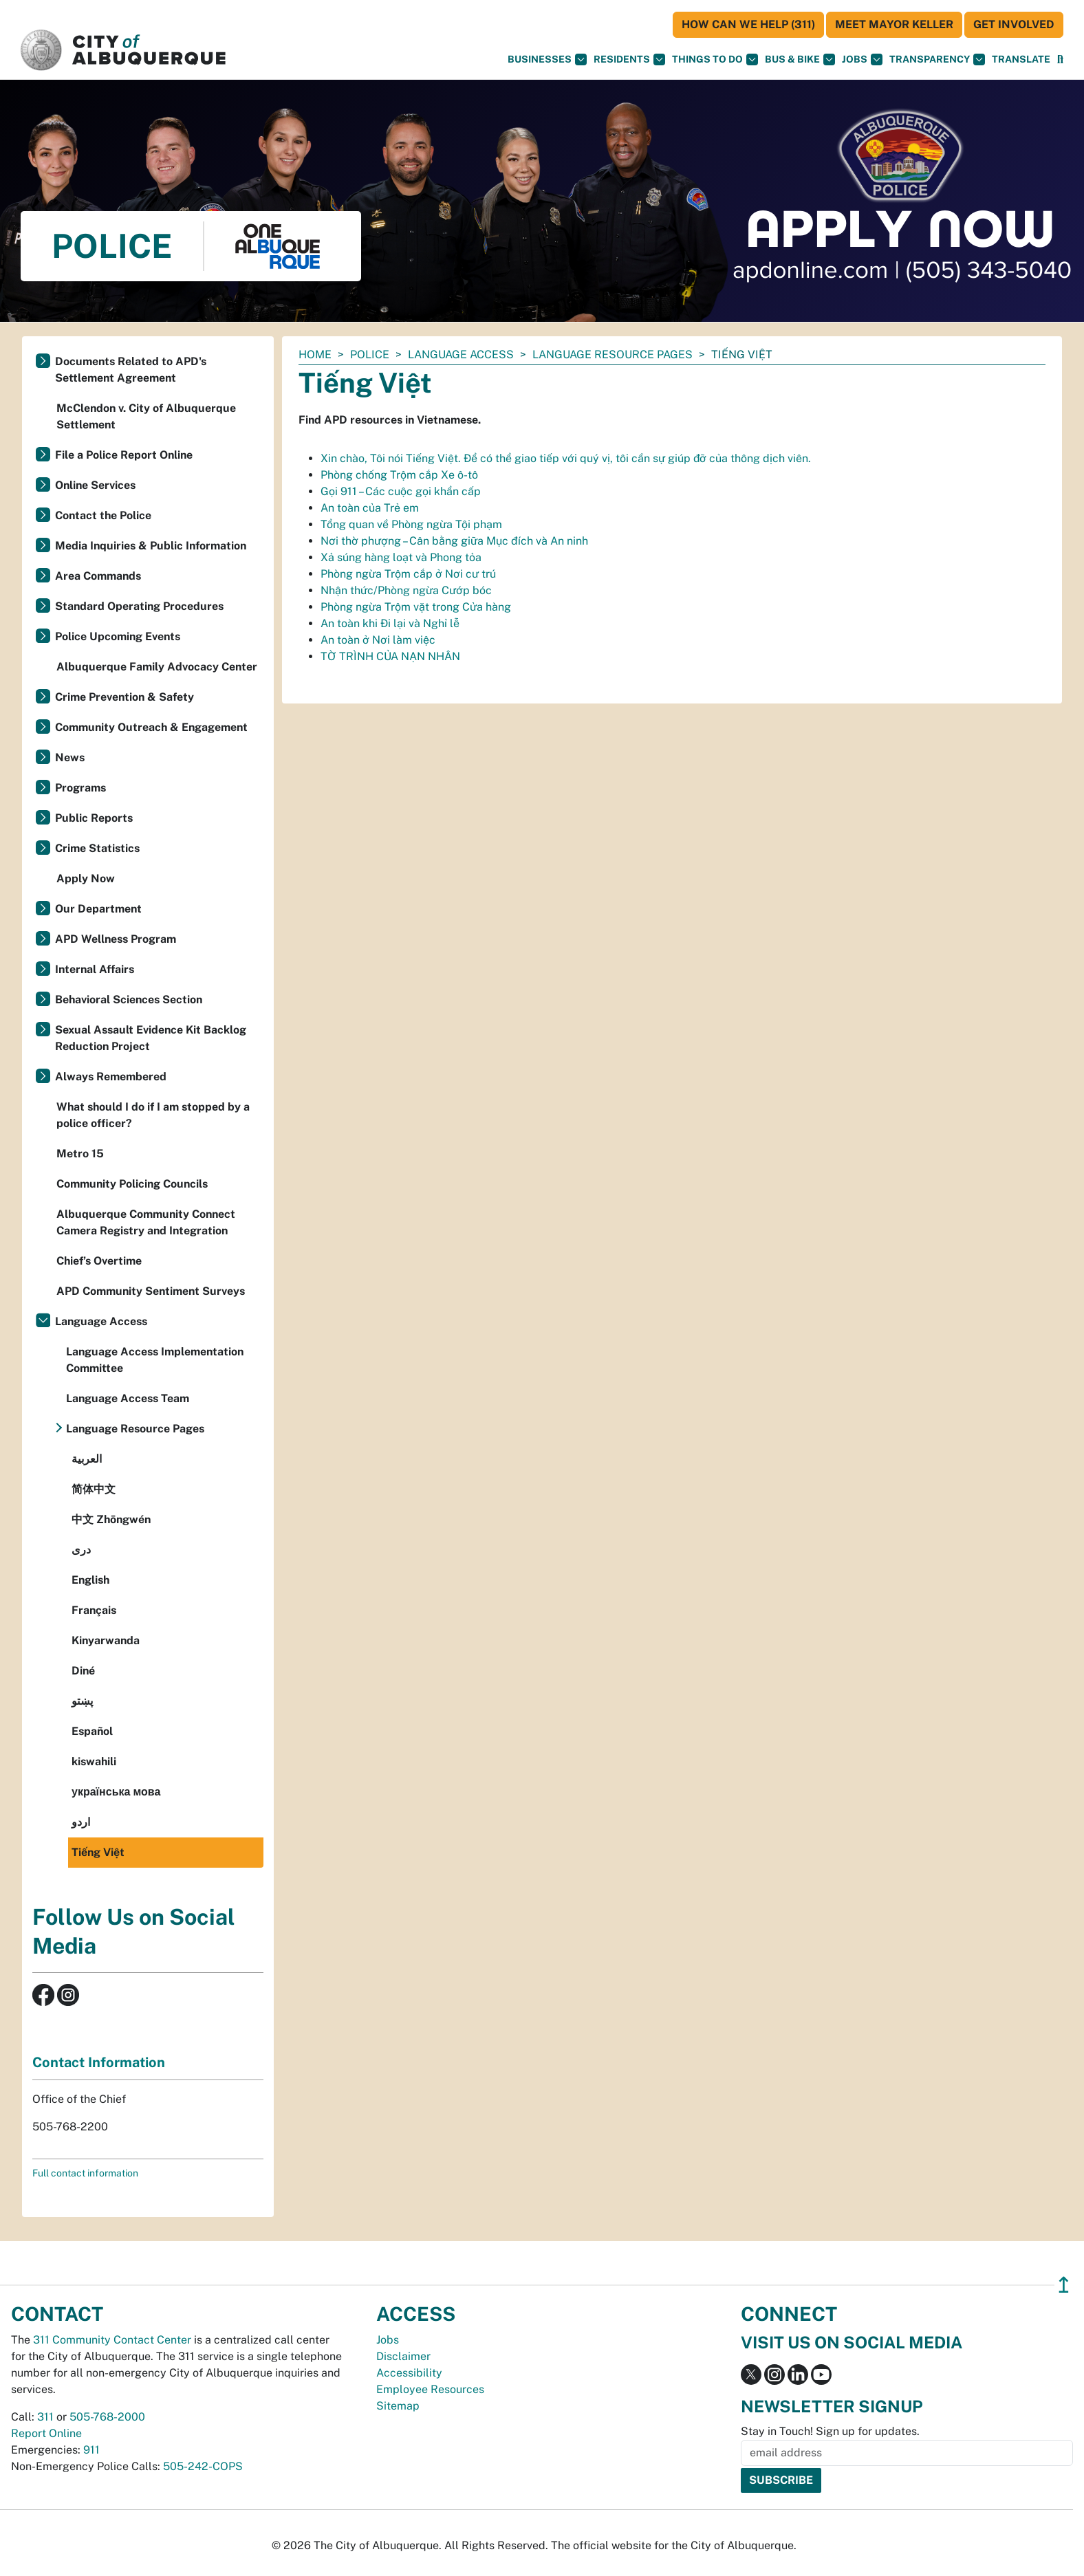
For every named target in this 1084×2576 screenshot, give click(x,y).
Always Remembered (110, 1076)
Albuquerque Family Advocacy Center (156, 666)
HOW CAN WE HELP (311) (748, 24)
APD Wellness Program (115, 939)
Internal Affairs (94, 969)
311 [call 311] (45, 2416)
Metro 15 (80, 1153)
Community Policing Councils (132, 1183)
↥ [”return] (1063, 2284)
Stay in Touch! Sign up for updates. (830, 2431)
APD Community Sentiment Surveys (150, 1291)
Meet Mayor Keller (894, 24)
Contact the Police (103, 515)
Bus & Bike (800, 59)
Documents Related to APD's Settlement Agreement (130, 369)
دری (81, 1549)
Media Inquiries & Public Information (150, 545)
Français (94, 1610)
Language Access (461, 354)
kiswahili (94, 1761)
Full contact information (85, 2173)
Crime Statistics (97, 848)
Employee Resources (430, 2389)
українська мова (116, 1791)
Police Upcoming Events (117, 636)
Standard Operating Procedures (139, 606)
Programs (80, 787)
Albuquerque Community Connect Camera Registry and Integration (145, 1222)
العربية (87, 1458)
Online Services (95, 485)
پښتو (82, 1700)
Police (369, 354)
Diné (83, 1670)
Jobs (862, 59)
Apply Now (85, 878)
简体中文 (94, 1489)
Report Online (46, 2433)
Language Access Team (127, 1398)
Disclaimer (403, 2356)
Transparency (937, 59)
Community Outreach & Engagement (151, 727)
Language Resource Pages (612, 354)
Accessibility (409, 2372)
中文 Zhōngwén (111, 1519)
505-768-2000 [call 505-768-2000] (107, 2416)
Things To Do (715, 59)
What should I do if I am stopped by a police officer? (153, 1115)
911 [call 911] (91, 2449)
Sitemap (398, 2405)
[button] (1021, 59)
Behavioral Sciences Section (128, 999)
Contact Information (98, 2062)
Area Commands (98, 575)
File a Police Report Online (124, 454)
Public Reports (94, 818)
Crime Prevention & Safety (124, 696)
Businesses (547, 59)
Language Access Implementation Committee (154, 1360)
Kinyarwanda (106, 1640)
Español (92, 1731)
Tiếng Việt (98, 1852)
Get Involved (1013, 24)
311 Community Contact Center (112, 2339)
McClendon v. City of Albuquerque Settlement (146, 416)
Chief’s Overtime (99, 1260)
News (70, 757)
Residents (629, 59)
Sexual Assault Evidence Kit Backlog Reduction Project (150, 1038)
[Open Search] (1060, 59)
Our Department (98, 908)
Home (315, 354)
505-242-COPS (203, 2466)
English (90, 1579)
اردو (81, 1822)
